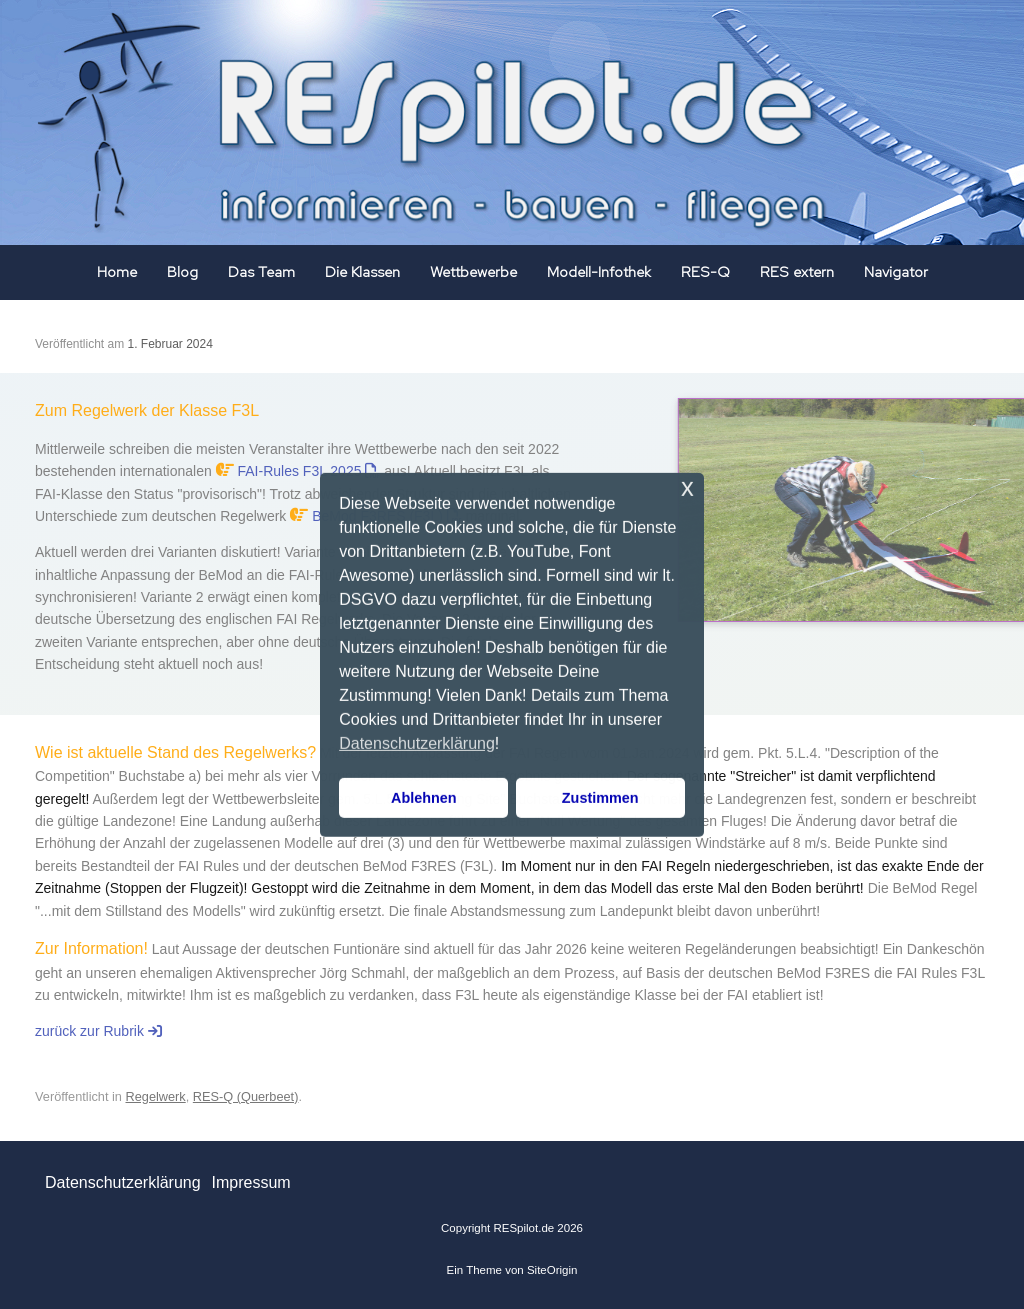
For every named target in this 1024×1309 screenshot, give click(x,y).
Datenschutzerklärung (123, 1182)
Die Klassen (362, 272)
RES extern (797, 272)
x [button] (687, 486)
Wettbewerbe (473, 272)
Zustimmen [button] (600, 798)
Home (117, 272)
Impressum (250, 1182)
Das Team (261, 272)
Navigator (896, 272)
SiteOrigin (552, 1270)
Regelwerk (156, 1096)
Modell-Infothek (599, 272)
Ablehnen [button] (424, 798)
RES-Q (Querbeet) (246, 1096)
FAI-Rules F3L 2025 (308, 471)
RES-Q (705, 272)
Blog (182, 272)
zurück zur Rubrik (98, 1031)
